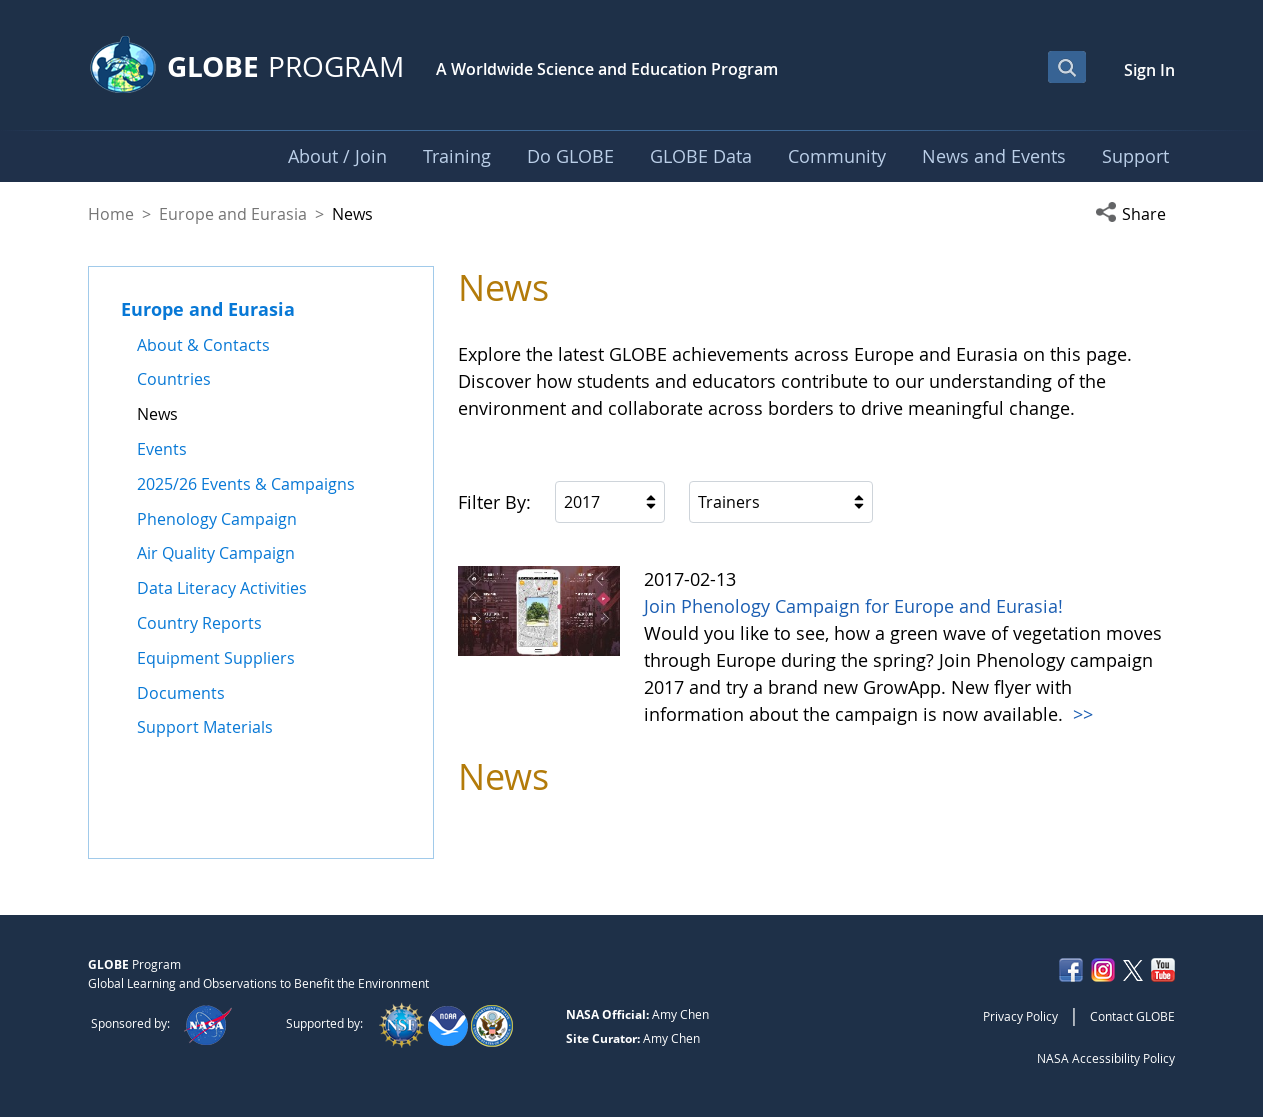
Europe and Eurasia (233, 214)
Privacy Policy (1020, 1016)
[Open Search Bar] (1067, 67)
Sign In (1149, 70)
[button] (1135, 214)
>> (1080, 714)
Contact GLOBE (1132, 1016)
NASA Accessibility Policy (1106, 1058)
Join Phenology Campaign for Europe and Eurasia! (853, 606)
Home (111, 214)
